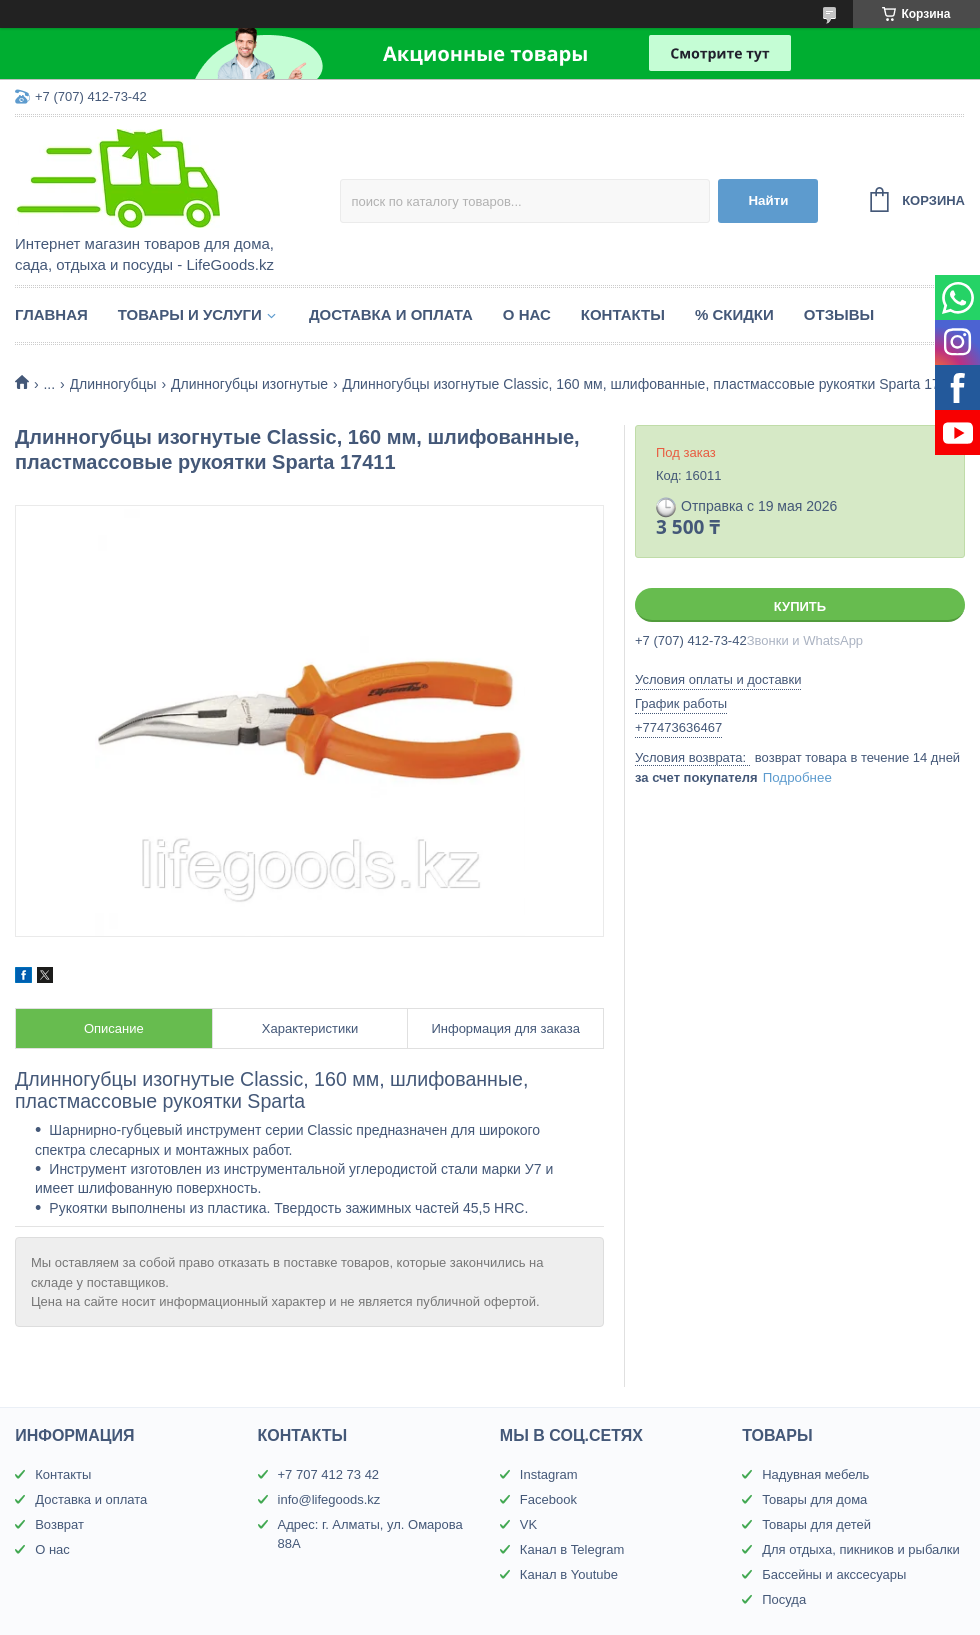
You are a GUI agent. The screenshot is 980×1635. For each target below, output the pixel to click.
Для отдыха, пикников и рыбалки (861, 1549)
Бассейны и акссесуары (834, 1574)
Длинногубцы (113, 384)
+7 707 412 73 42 (329, 1474)
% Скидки (734, 314)
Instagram (549, 1474)
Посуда (784, 1599)
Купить (800, 606)
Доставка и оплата (391, 314)
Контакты (623, 314)
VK (528, 1524)
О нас (527, 314)
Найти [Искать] (768, 200)
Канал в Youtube (569, 1574)
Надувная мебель (815, 1474)
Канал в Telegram (572, 1549)
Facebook (548, 1499)
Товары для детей (816, 1524)
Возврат (59, 1524)
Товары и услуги (190, 314)
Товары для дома (814, 1499)
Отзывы (839, 314)
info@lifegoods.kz (329, 1499)
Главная (51, 314)
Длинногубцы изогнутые (249, 384)
